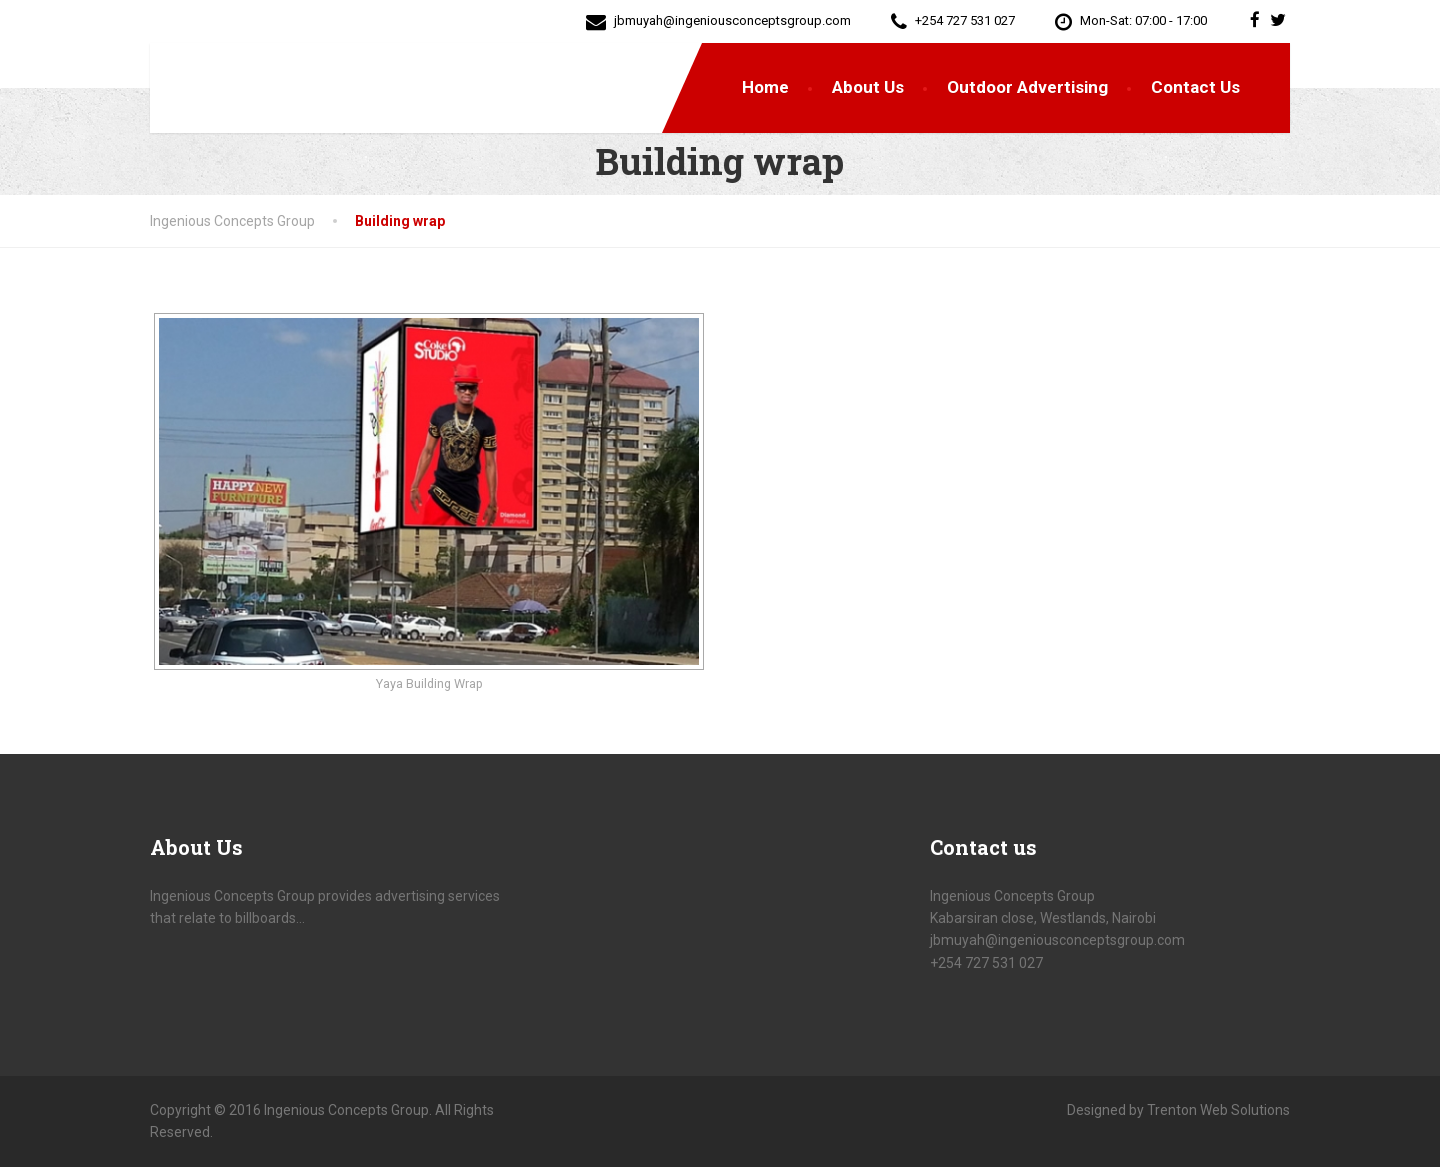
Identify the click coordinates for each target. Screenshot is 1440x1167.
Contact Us (1195, 87)
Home (765, 87)
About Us (868, 87)
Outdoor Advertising (1027, 87)
